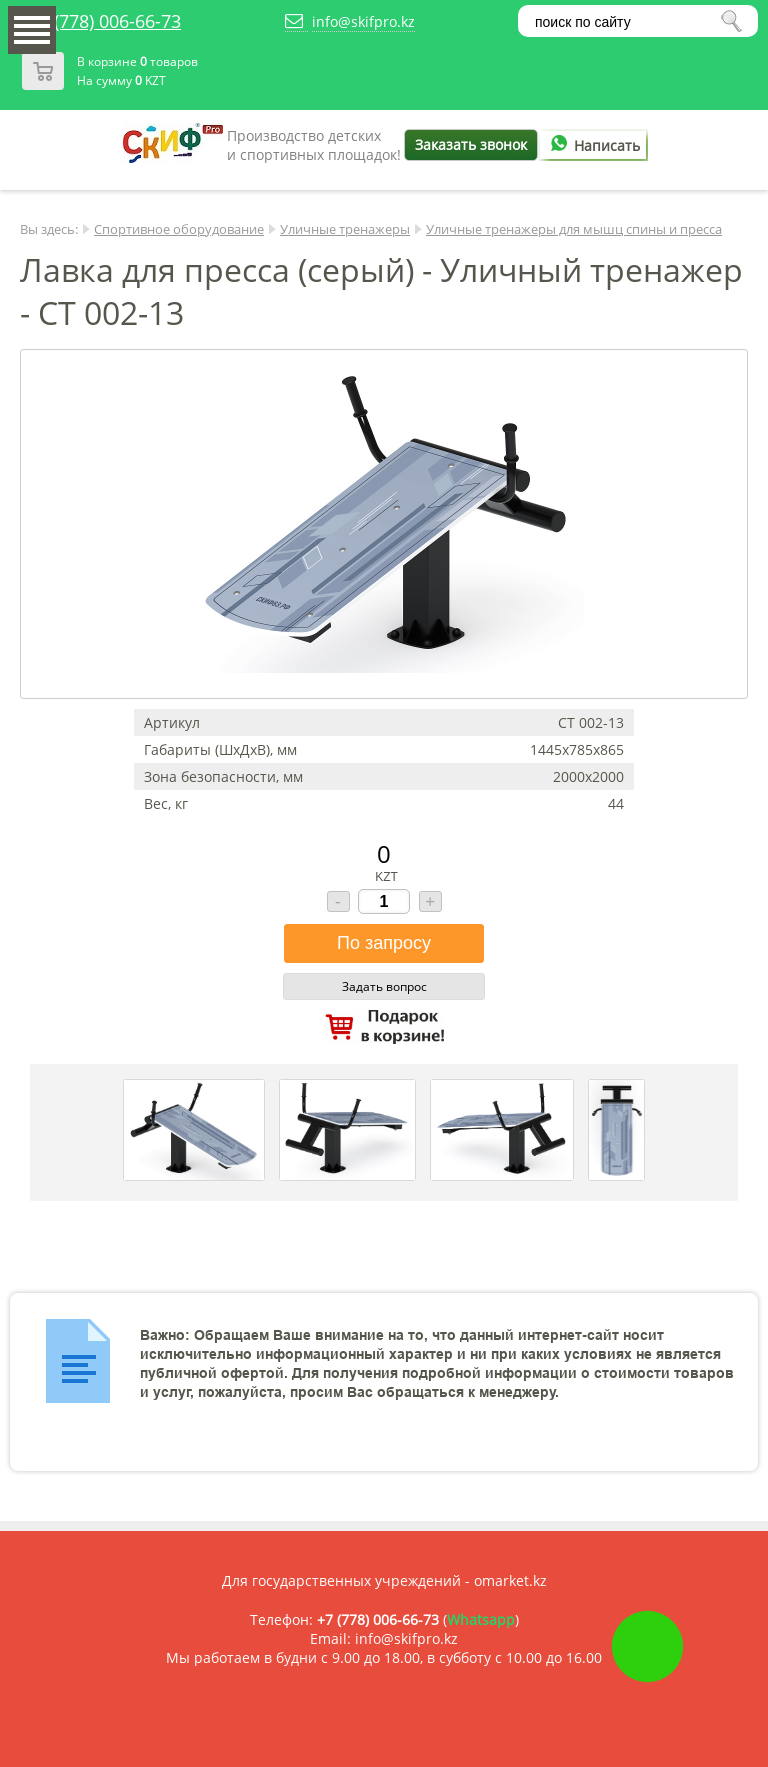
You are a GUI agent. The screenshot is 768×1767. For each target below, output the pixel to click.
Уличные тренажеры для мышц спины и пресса (574, 229)
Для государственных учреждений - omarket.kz (384, 1580)
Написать (592, 145)
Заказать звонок (471, 144)
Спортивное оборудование (179, 229)
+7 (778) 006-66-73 (105, 21)
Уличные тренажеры (345, 229)
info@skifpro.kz (363, 21)
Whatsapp (481, 1619)
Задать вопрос (384, 986)
